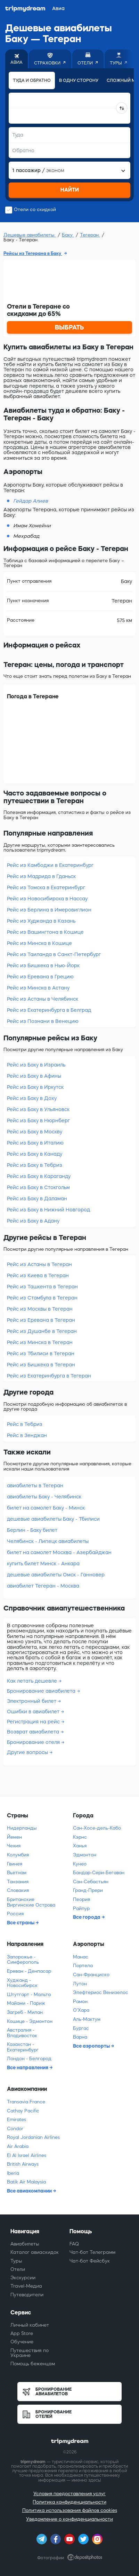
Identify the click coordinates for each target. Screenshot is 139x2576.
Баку (68, 235)
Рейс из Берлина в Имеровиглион (49, 909)
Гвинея (14, 1864)
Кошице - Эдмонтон (29, 2021)
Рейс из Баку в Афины (34, 1075)
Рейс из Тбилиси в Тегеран (40, 1353)
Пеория (81, 1899)
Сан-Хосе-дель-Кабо (97, 1828)
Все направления (28, 2067)
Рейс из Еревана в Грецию (40, 976)
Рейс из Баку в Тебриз (34, 1165)
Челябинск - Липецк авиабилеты (48, 1541)
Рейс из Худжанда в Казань (41, 920)
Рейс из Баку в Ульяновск (38, 1109)
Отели (17, 2269)
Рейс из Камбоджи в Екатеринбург (50, 865)
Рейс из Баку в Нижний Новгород (48, 1209)
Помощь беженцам (32, 2363)
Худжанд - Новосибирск (22, 1983)
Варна (80, 2037)
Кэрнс (80, 1837)
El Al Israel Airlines (26, 2155)
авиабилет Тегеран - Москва (43, 1585)
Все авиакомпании (30, 2190)
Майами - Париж (26, 2003)
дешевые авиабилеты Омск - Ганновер (56, 1574)
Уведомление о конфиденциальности (69, 2519)
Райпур (81, 1908)
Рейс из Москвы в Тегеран (40, 1308)
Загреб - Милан (25, 2012)
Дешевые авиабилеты (29, 235)
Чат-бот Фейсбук (90, 2261)
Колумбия (18, 1855)
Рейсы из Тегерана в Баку (32, 253)
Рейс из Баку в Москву (34, 1131)
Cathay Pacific (23, 2111)
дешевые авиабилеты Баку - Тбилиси (53, 1518)
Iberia (13, 2173)
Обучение (21, 2342)
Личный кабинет (29, 2325)
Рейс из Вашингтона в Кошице (45, 932)
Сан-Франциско (91, 1974)
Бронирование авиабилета (42, 1691)
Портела (83, 1965)
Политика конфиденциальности (69, 2502)
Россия (15, 1913)
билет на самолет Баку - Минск (46, 1507)
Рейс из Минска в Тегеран (40, 1342)
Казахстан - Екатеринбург (23, 2047)
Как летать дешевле (32, 1680)
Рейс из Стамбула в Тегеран (42, 1297)
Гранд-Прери (88, 1890)
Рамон (80, 2001)
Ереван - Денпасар (29, 1971)
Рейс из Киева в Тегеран (38, 1275)
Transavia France (26, 2102)
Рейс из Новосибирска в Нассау (47, 898)
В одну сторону (78, 80)
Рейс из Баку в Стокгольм (38, 1187)
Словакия (18, 1890)
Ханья (80, 1846)
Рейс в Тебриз (24, 1424)
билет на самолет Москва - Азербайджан (59, 1552)
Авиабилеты (24, 2244)
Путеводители (26, 2294)
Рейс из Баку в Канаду (34, 1153)
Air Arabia (17, 2146)
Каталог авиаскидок (34, 2252)
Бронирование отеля (34, 1742)
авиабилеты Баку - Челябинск (44, 1496)
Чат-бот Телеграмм (92, 2252)
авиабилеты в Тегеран (35, 1485)
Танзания (17, 1881)
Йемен (14, 1837)
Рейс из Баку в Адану (33, 1220)
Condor (15, 2128)
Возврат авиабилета (33, 1731)
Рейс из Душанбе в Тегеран (42, 1331)
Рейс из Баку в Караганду (39, 1176)
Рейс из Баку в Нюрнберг (38, 1120)
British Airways (23, 2164)
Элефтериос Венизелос (100, 1992)
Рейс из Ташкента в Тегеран (42, 1286)
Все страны (21, 1922)
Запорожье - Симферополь (23, 1960)
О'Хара (81, 2010)
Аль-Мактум (86, 2019)
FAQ (74, 2244)
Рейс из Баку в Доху (32, 1098)
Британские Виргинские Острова (31, 1902)
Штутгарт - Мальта (29, 1994)
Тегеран (90, 235)
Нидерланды (22, 1828)
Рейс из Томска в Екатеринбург (46, 887)
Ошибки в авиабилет (34, 1711)
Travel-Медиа (26, 2286)
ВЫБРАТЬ (69, 327)
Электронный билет (32, 1701)
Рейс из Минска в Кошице (39, 943)
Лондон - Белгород (29, 2058)
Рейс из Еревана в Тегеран (41, 1320)
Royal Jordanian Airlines (33, 2137)
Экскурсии (22, 2277)
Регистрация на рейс (34, 1721)
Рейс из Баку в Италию (35, 1142)
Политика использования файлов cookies (69, 2510)
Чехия (14, 1846)
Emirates (16, 2119)
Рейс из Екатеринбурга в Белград (49, 1010)
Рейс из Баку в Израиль (36, 1064)
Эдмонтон (84, 1855)
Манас (80, 1957)
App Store (21, 2333)
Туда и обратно (32, 80)
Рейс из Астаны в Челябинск (42, 998)
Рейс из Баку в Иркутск (35, 1087)
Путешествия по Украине (29, 2353)
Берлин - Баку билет (32, 1530)
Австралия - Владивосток (22, 2033)
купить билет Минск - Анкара (43, 1563)
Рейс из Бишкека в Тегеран (41, 1364)
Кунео (80, 1864)
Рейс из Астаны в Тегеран (39, 1264)
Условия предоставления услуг (69, 2493)
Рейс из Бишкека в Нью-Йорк (43, 965)
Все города (87, 1917)
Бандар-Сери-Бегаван (98, 1872)
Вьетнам (16, 1872)
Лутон (80, 1983)
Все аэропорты (92, 2045)
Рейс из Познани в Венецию (43, 1021)
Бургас (81, 2028)
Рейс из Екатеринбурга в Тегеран (49, 1375)
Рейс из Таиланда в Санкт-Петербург (54, 954)
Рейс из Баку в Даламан (37, 1198)
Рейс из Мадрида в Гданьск (41, 876)
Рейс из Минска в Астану (38, 987)
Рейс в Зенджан (27, 1435)
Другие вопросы (28, 1752)
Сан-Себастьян (90, 1881)
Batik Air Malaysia (26, 2182)
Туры (16, 2261)
